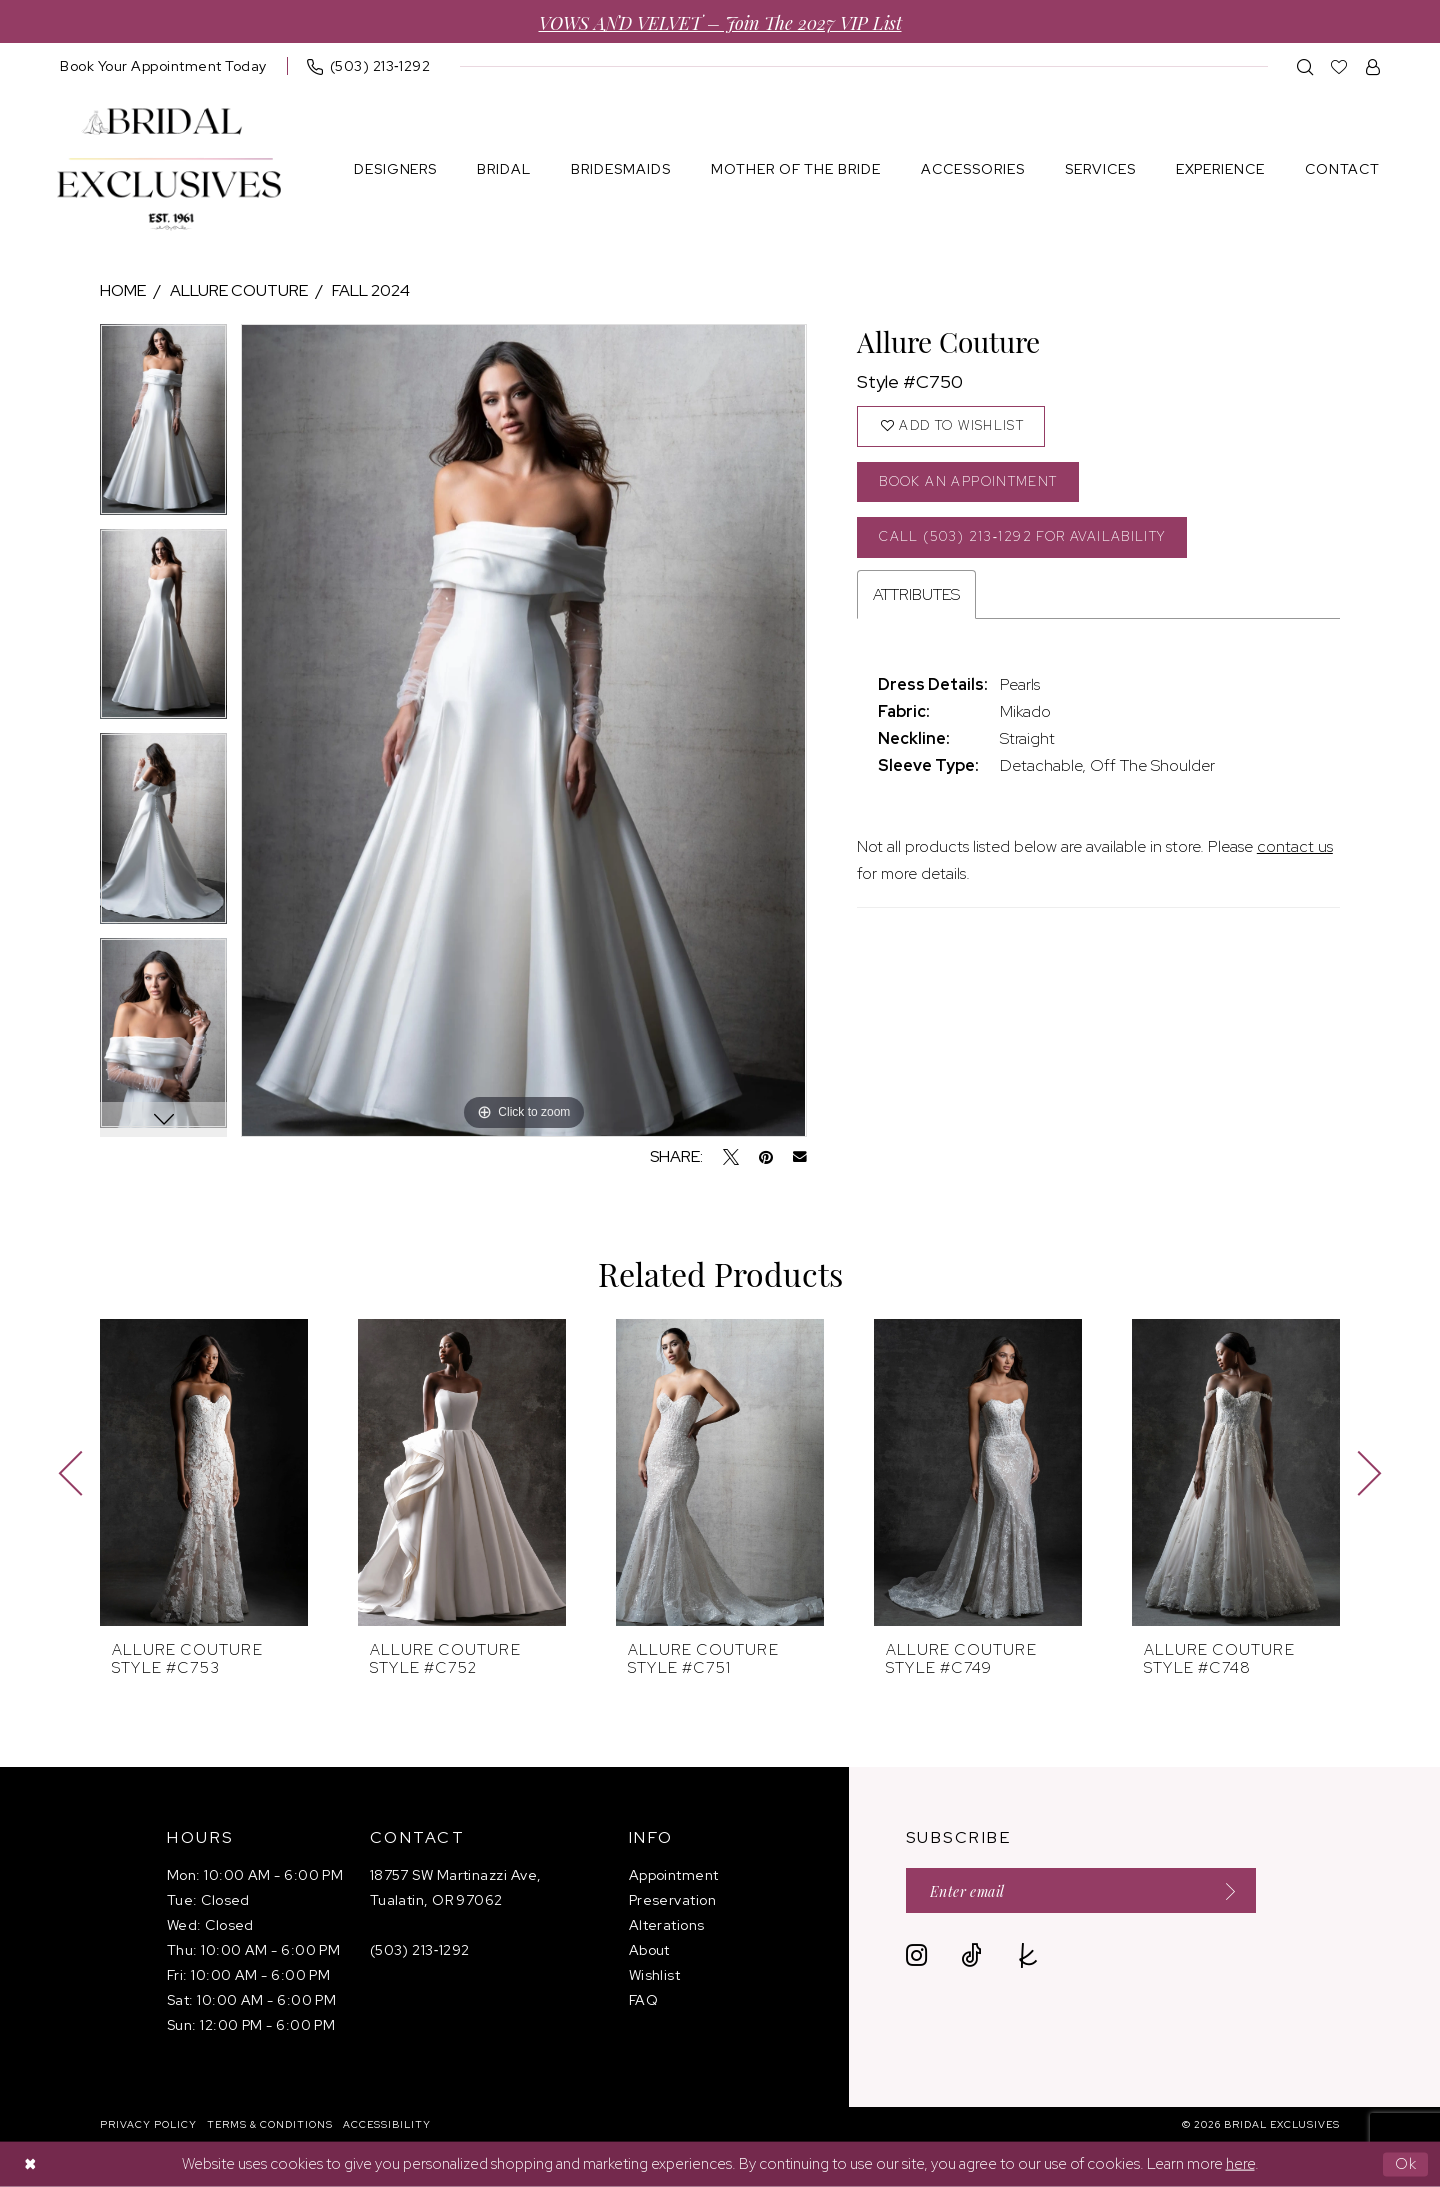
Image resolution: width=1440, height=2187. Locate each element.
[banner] (169, 169)
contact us (1295, 846)
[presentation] (204, 1472)
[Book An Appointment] (163, 66)
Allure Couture (239, 290)
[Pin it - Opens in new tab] (766, 1157)
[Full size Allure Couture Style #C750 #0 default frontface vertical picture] (523, 730)
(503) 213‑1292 (420, 1950)
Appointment (674, 1875)
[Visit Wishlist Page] (1339, 66)
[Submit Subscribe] (1224, 1890)
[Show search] (1305, 66)
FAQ (643, 2000)
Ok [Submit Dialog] (1406, 2164)
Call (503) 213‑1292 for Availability (1022, 536)
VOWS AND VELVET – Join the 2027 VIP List (720, 21)
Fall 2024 (371, 290)
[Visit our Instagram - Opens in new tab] (916, 1955)
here (1240, 2164)
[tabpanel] (163, 426)
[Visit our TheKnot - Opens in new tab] (1028, 1955)
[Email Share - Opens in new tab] (800, 1157)
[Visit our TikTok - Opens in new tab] (971, 1955)
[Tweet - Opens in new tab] (731, 1157)
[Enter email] (1081, 1890)
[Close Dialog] (30, 2164)
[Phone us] (369, 66)
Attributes (916, 594)
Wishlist (655, 1975)
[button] (1373, 66)
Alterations (667, 1925)
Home (123, 290)
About (649, 1950)
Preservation (672, 1900)
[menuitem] (163, 66)
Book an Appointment (968, 481)
